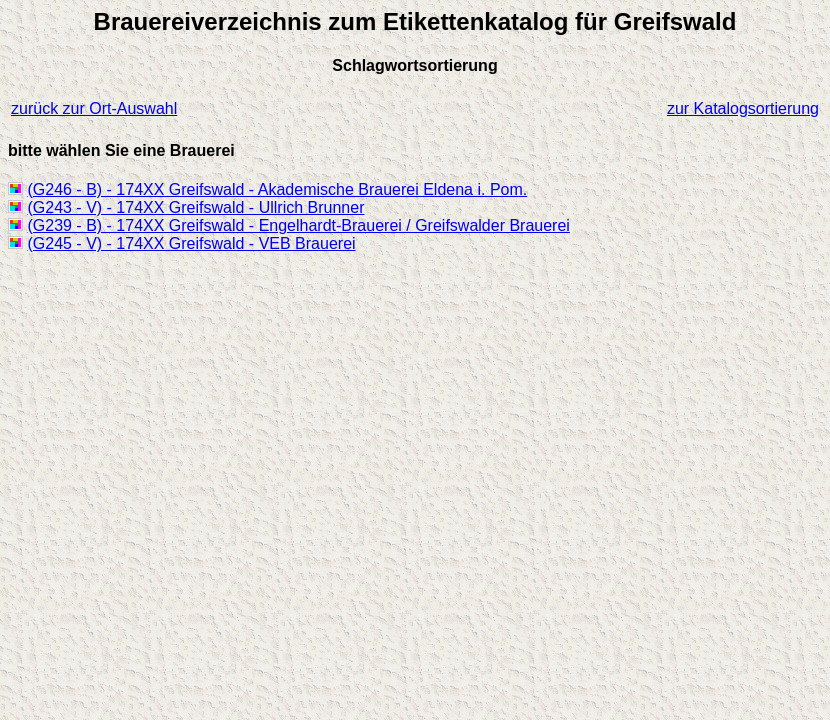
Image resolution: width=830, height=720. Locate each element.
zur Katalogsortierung (743, 108)
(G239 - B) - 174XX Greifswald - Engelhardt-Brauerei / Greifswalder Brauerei (298, 225)
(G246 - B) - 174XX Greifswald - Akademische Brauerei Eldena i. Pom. (277, 189)
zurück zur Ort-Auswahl (94, 108)
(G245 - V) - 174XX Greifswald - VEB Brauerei (191, 243)
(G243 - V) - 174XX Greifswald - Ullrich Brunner (195, 207)
